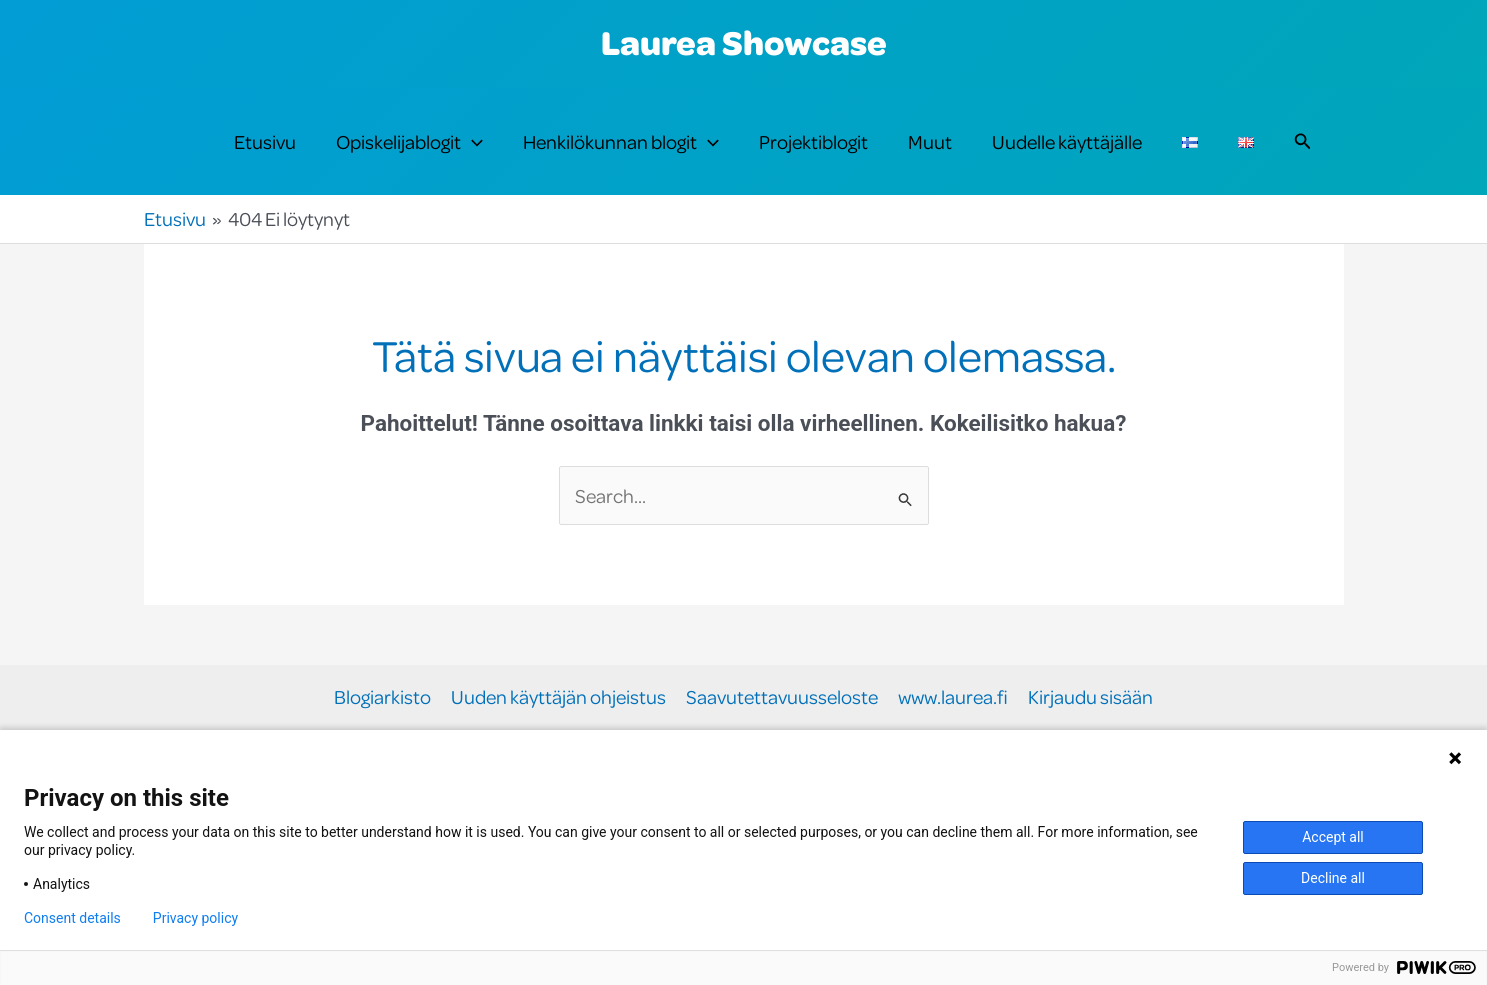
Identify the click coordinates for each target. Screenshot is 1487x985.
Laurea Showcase (744, 42)
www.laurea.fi (953, 697)
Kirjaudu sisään (1090, 697)
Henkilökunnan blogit (621, 142)
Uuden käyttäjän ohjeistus (558, 697)
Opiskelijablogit (409, 142)
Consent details (72, 918)
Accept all (1333, 837)
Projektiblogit (813, 141)
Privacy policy (195, 918)
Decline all (1333, 878)
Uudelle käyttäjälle (1067, 141)
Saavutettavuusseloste (782, 697)
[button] (472, 142)
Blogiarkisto (382, 697)
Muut (930, 141)
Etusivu (265, 141)
